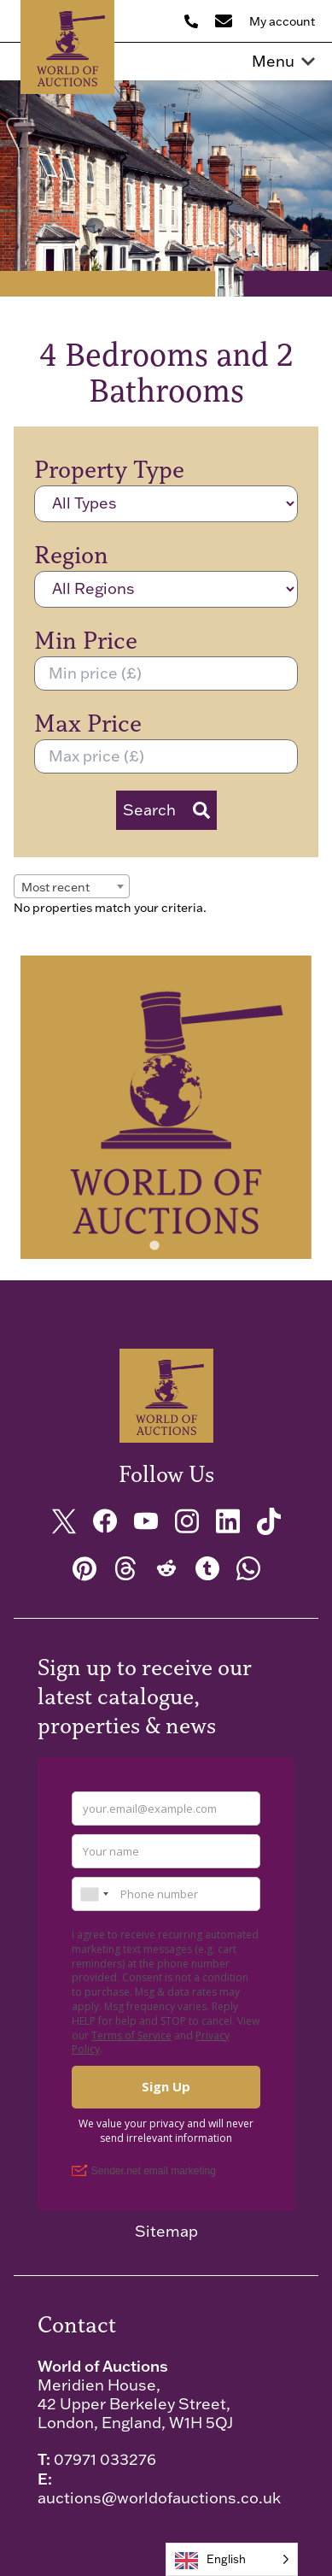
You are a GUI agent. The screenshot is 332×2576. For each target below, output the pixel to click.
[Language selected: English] (232, 2559)
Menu (283, 61)
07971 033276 (105, 2459)
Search (166, 810)
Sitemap (166, 2231)
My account (282, 21)
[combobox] (72, 886)
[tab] (154, 1245)
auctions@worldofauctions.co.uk (159, 2498)
